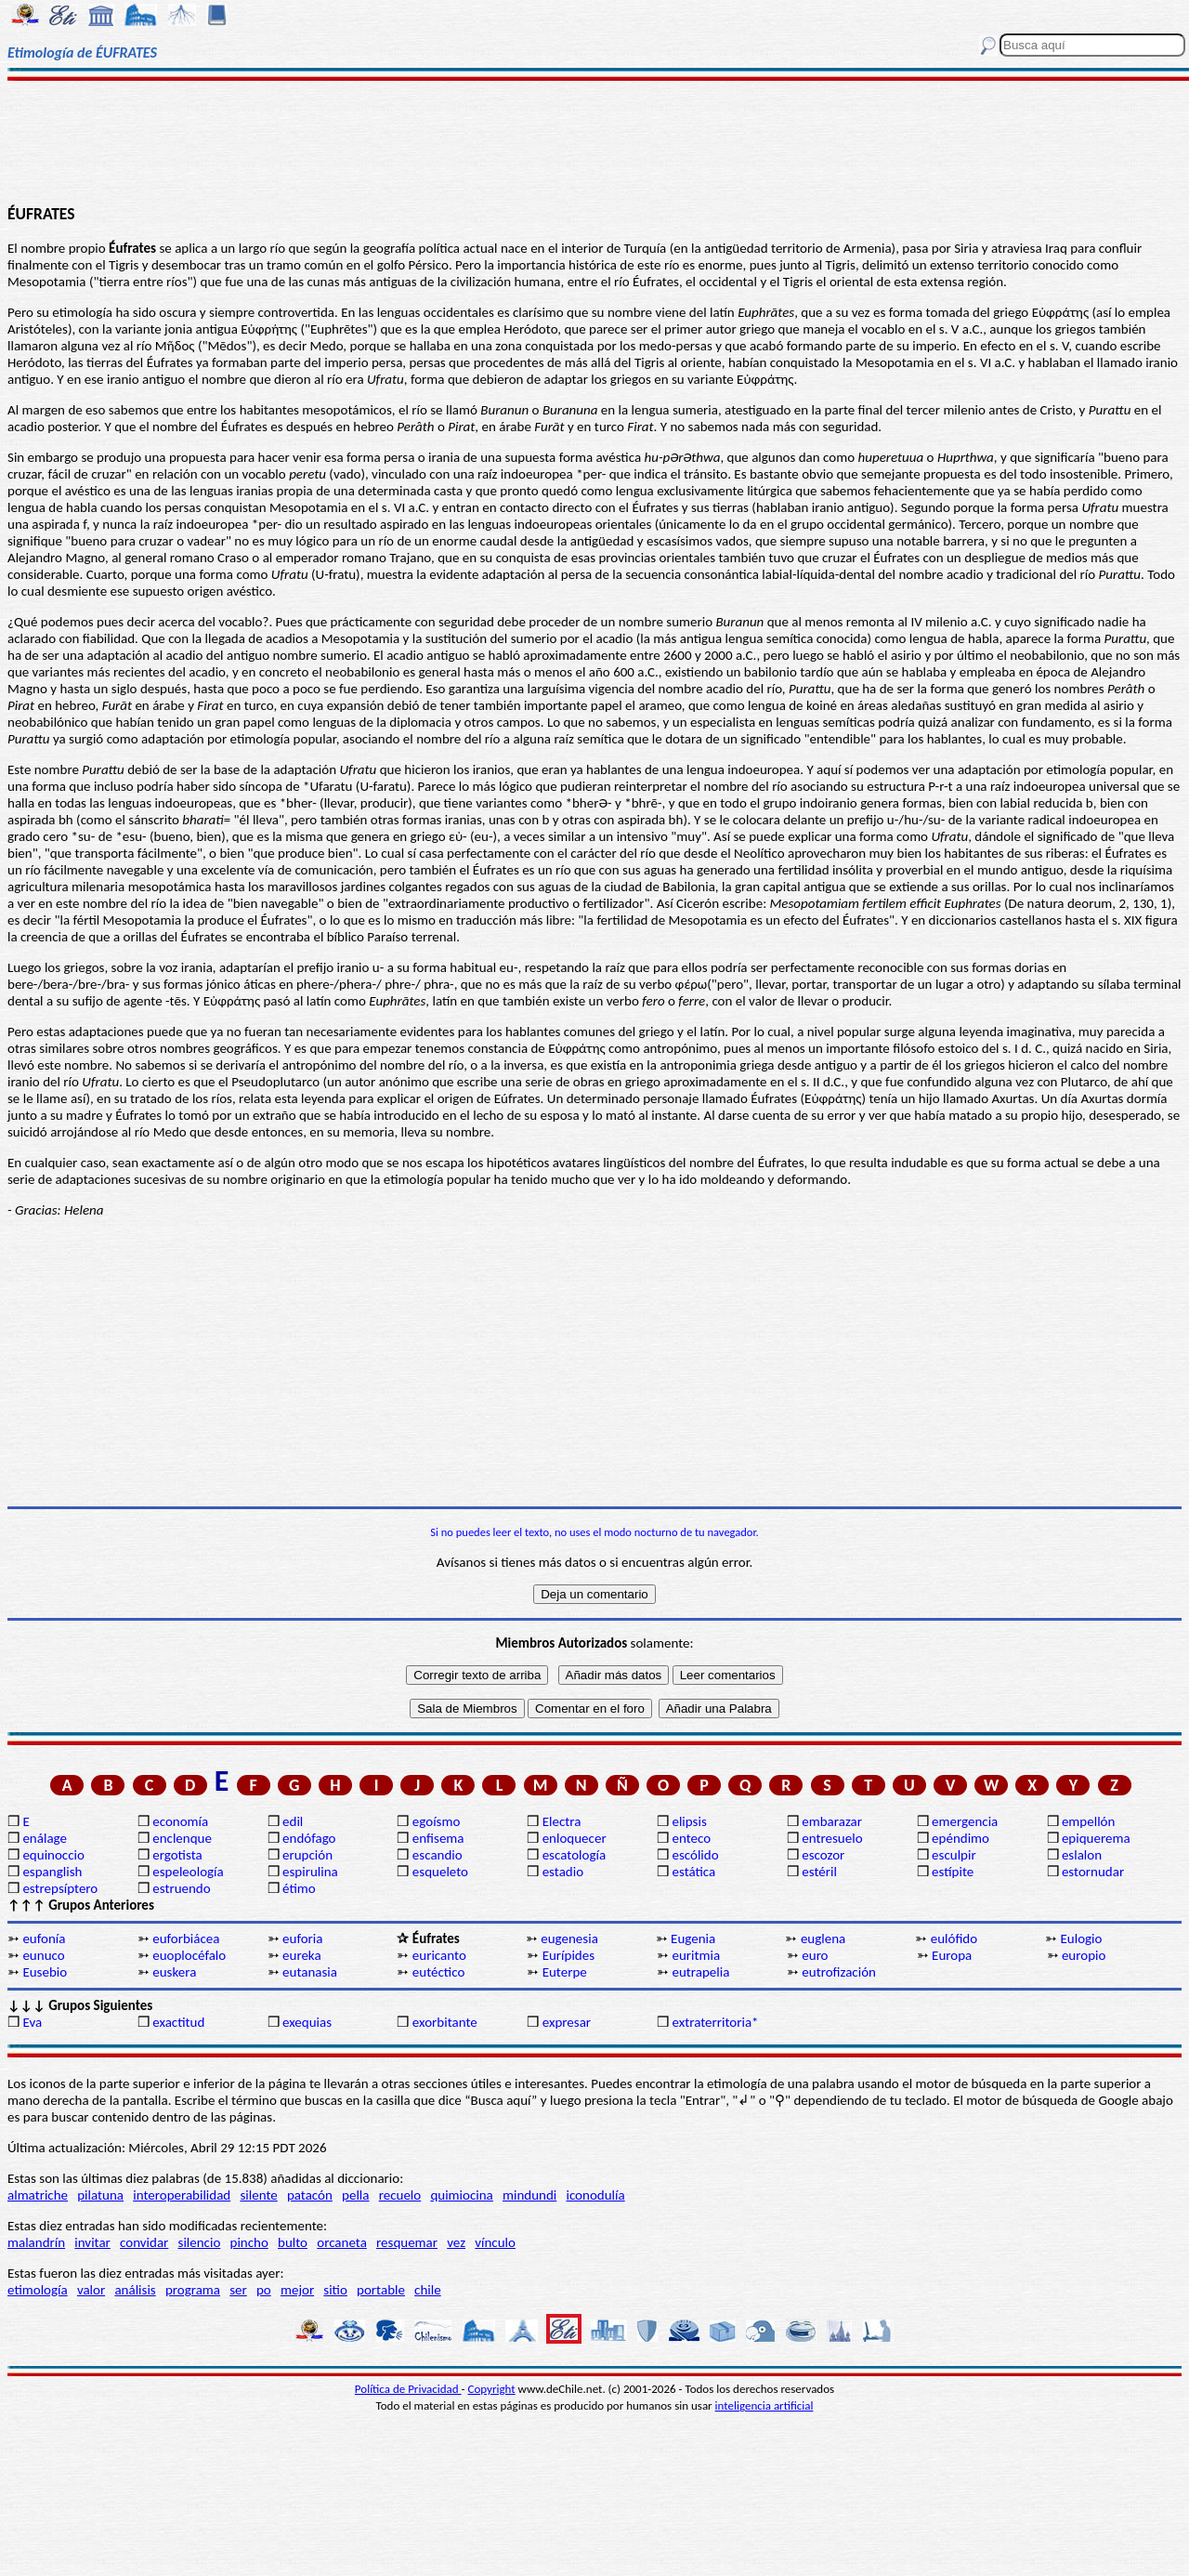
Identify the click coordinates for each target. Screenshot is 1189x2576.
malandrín (36, 2242)
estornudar (1093, 1871)
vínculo (495, 2242)
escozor (823, 1855)
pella (355, 2195)
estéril (819, 1871)
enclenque (182, 1838)
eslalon (1082, 1855)
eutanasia (309, 1972)
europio (1083, 1955)
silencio (199, 2242)
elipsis (689, 1821)
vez (456, 2242)
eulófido (954, 1938)
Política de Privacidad (408, 2389)
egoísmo (436, 1821)
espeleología (188, 1871)
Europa (952, 1955)
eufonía (43, 1938)
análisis (134, 2289)
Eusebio (44, 1972)
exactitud (178, 2022)
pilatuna (100, 2195)
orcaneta (342, 2242)
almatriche (37, 2195)
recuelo (400, 2195)
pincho (249, 2242)
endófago (308, 1838)
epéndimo (960, 1838)
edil (292, 1821)
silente (258, 2195)
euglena (823, 1938)
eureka (301, 1955)
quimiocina (461, 2195)
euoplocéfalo (189, 1955)
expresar (566, 2022)
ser (238, 2289)
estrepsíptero (60, 1888)
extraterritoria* (715, 2022)
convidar (144, 2242)
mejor (297, 2289)
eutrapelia (700, 1972)
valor (91, 2289)
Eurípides (568, 1955)
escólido (695, 1855)
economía (180, 1821)
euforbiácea (185, 1938)
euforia (302, 1938)
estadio (562, 1871)
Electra (561, 1821)
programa (192, 2289)
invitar (92, 2242)
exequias (307, 2022)
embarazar (832, 1821)
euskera (174, 1972)
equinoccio (53, 1855)
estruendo (181, 1888)
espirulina (310, 1871)
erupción (307, 1855)
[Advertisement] (595, 141)
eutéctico (438, 1972)
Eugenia (693, 1938)
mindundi (529, 2195)
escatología (574, 1855)
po (263, 2289)
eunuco (43, 1955)
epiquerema (1096, 1838)
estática (693, 1871)
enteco (691, 1838)
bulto (292, 2242)
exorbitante (444, 2022)
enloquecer (574, 1838)
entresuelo (832, 1838)
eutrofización (839, 1972)
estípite (952, 1871)
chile (427, 2289)
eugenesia (569, 1938)
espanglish (52, 1871)
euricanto (439, 1955)
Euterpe (564, 1972)
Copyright (492, 2389)
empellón (1088, 1821)
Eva (32, 2022)
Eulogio (1082, 1938)
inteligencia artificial (764, 2405)
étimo (299, 1888)
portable (381, 2289)
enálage (44, 1838)
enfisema (438, 1838)
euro (815, 1955)
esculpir (954, 1855)
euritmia (696, 1955)
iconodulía (595, 2195)
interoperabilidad (181, 2195)
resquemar (407, 2242)
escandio (437, 1855)
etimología (37, 2289)
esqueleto (440, 1871)
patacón (310, 2195)
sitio (335, 2289)
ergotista (177, 1855)
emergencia (965, 1821)
